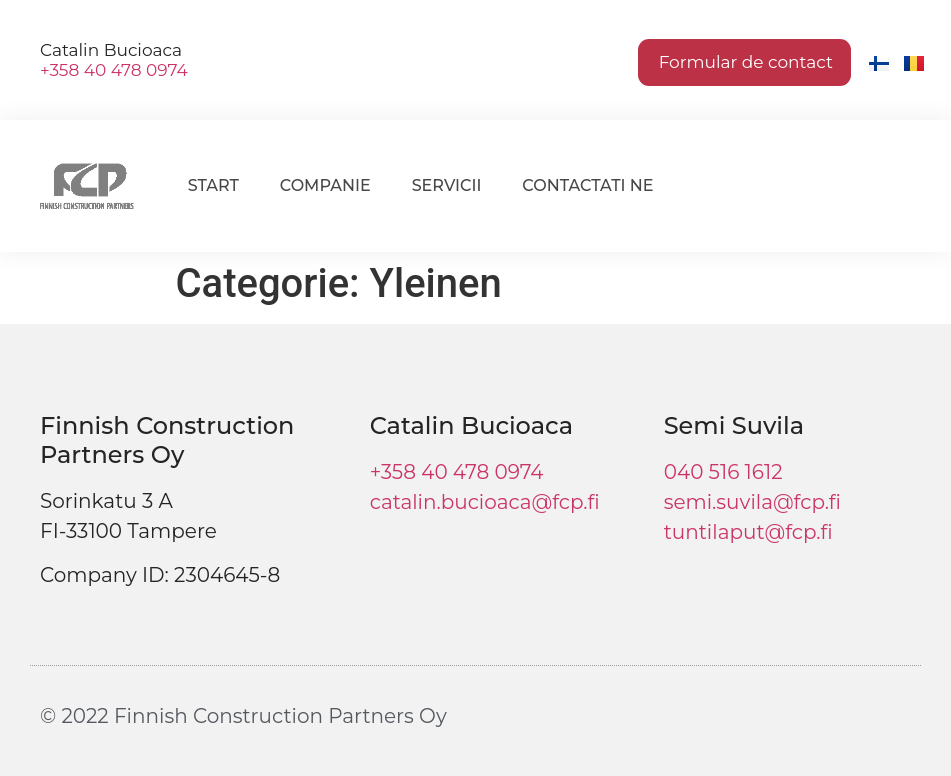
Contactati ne (587, 185)
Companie (325, 185)
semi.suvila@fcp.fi (752, 502)
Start (213, 185)
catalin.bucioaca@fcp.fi (485, 502)
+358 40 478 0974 (114, 70)
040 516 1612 (723, 472)
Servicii (447, 185)
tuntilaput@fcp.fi (748, 532)
